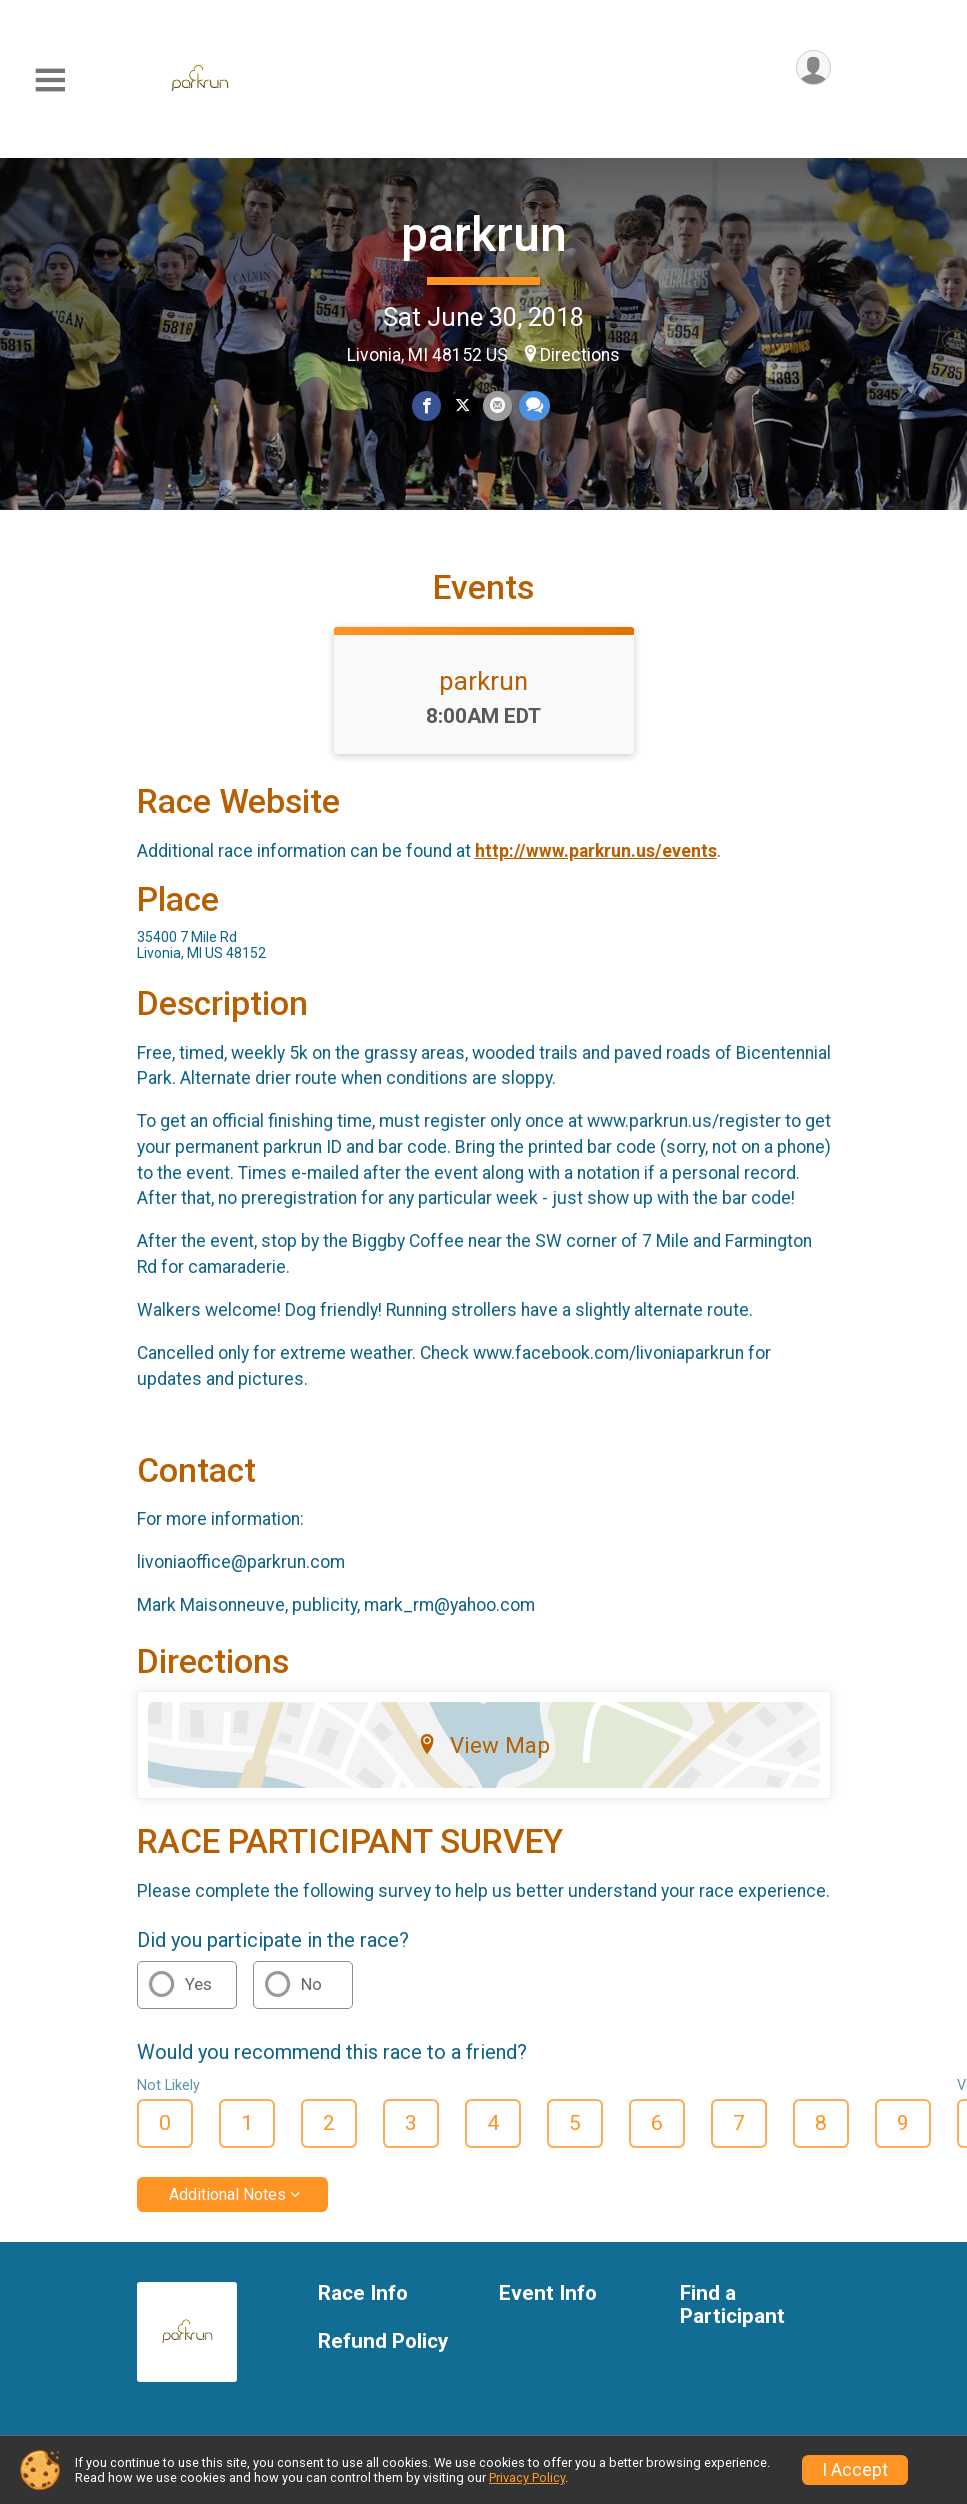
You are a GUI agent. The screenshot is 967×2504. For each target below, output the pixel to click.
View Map (483, 1773)
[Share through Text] (533, 406)
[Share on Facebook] (427, 406)
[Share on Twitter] (462, 406)
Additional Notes (227, 2221)
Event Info (548, 2320)
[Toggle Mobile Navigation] (50, 80)
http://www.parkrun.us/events (596, 879)
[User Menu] (812, 68)
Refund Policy (383, 2369)
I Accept (855, 2470)
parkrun (484, 234)
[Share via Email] (497, 406)
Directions (580, 355)
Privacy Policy (527, 2477)
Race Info (363, 2320)
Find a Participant (732, 2332)
